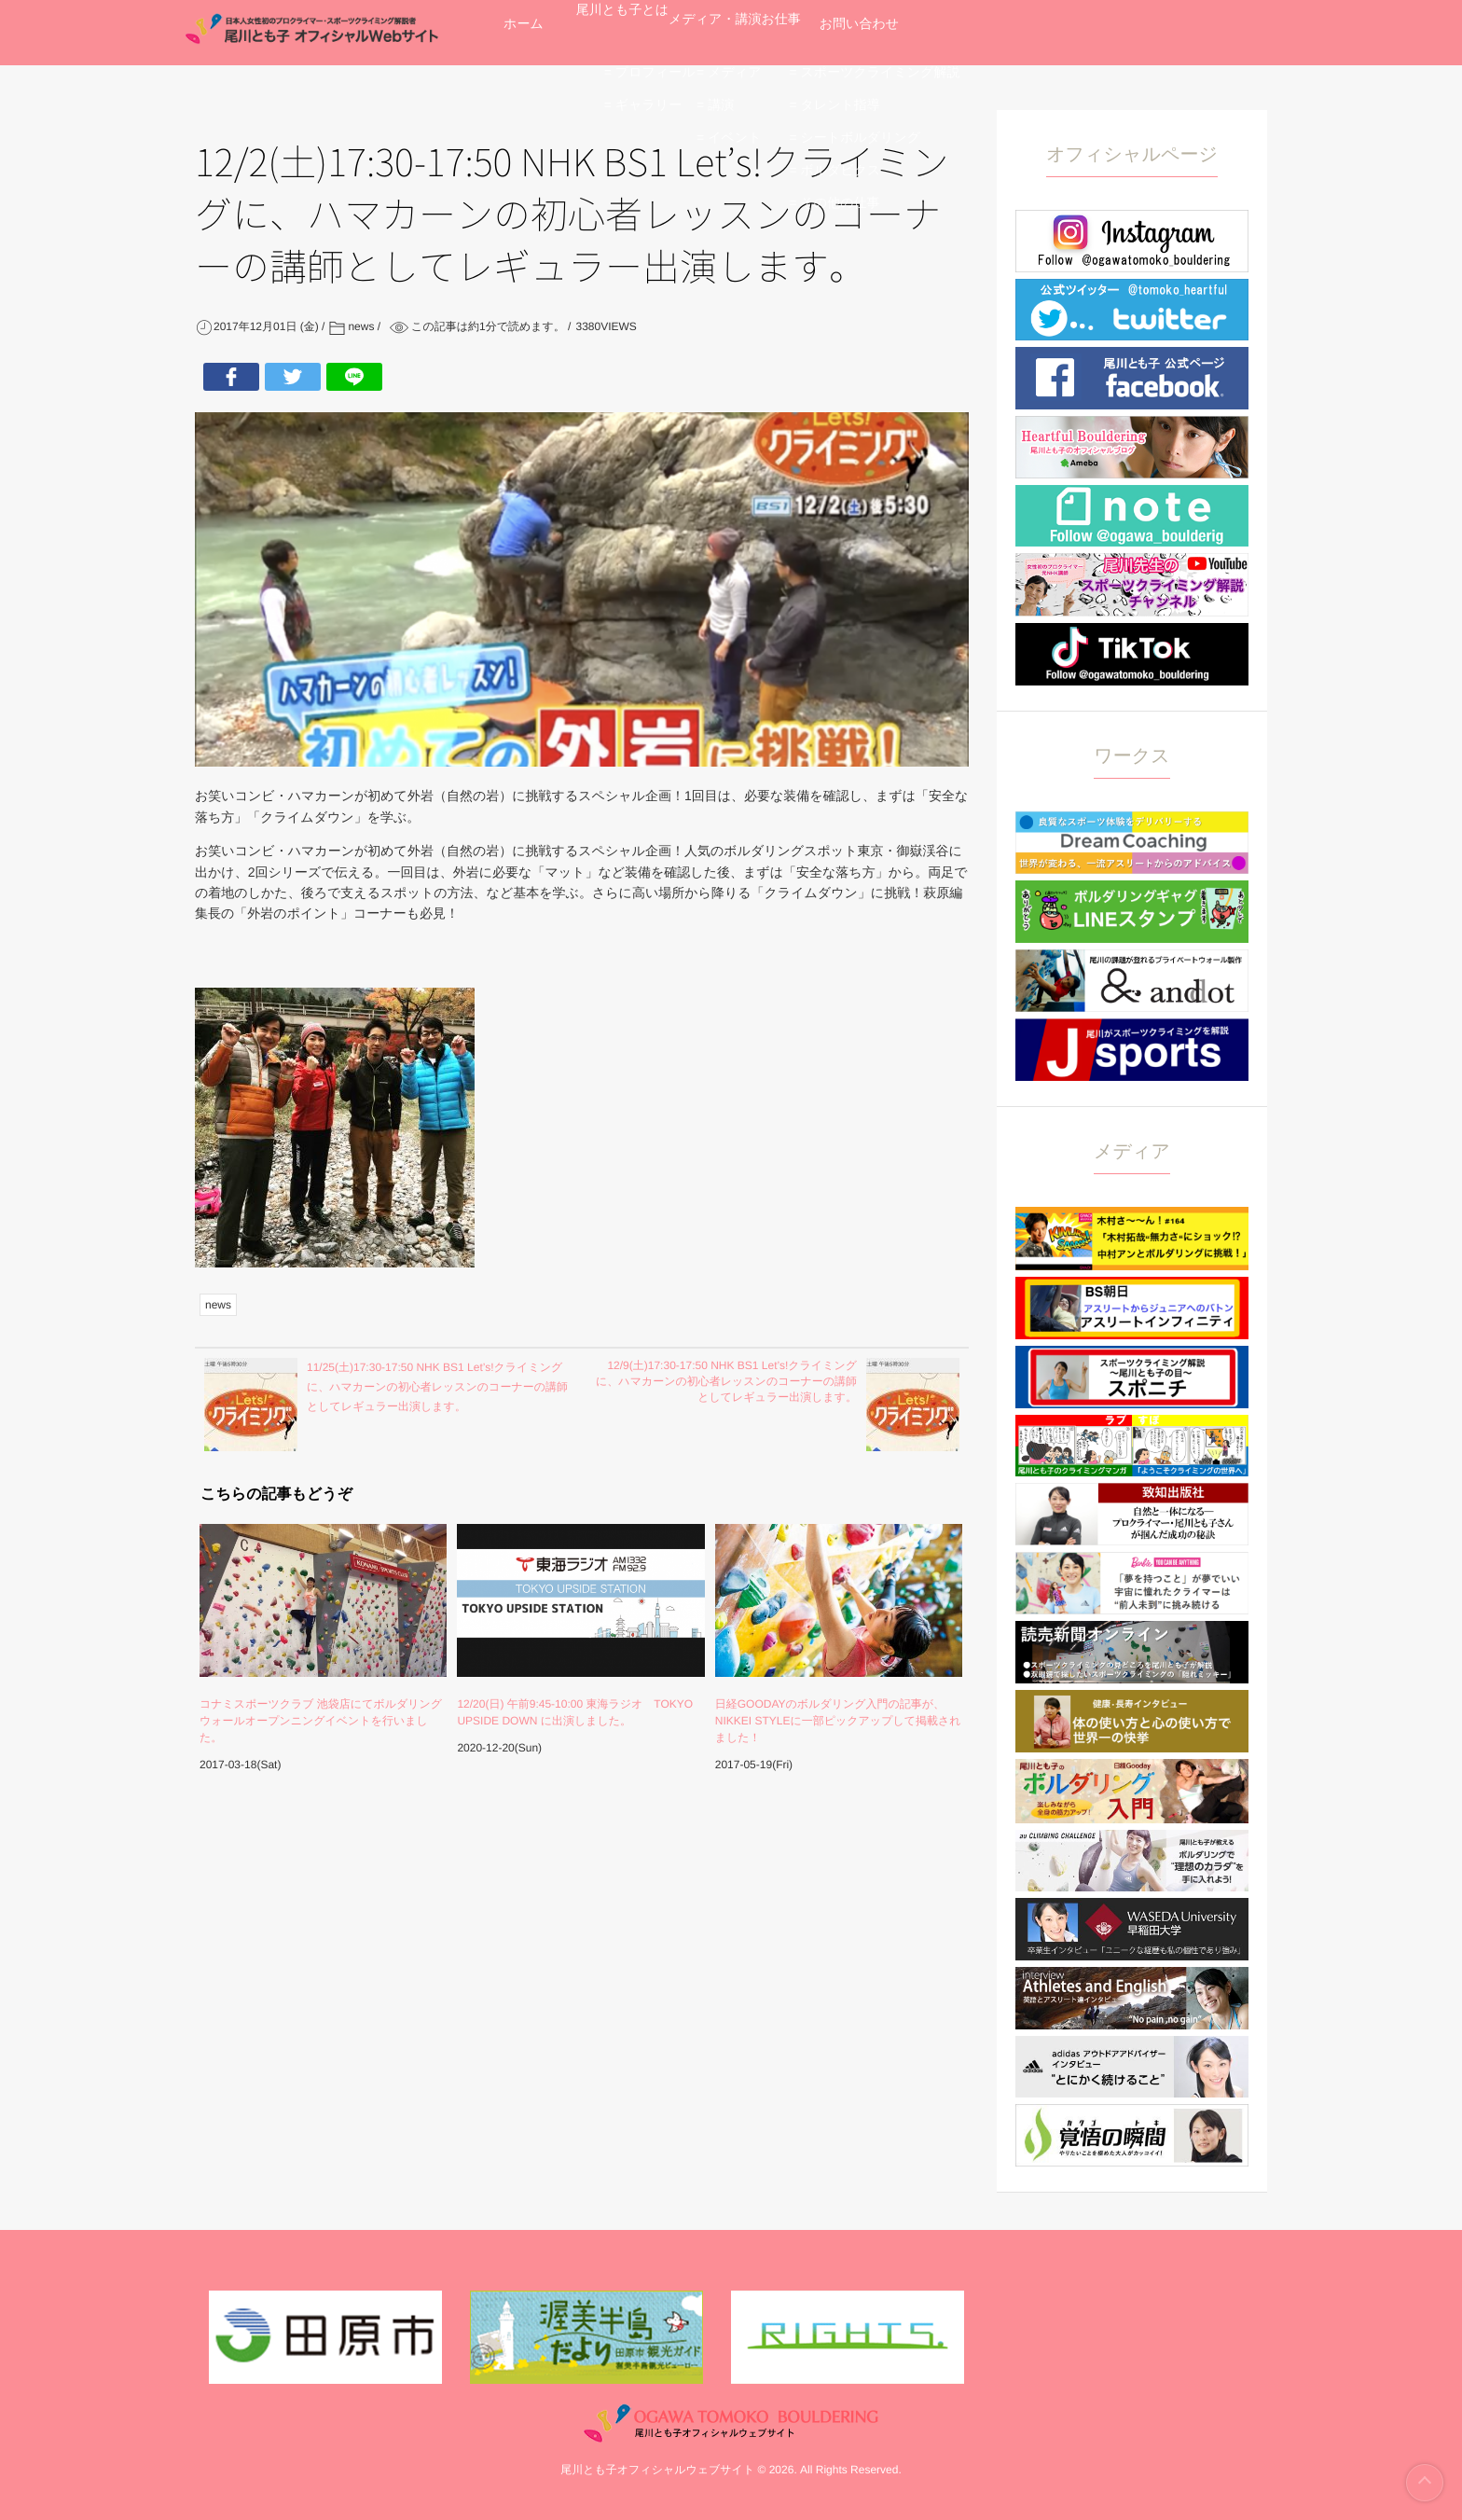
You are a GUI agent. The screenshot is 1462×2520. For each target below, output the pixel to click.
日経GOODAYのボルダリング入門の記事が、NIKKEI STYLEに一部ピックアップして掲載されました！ (838, 1720)
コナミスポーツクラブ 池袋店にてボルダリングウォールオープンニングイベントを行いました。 (321, 1720)
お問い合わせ (1086, 32)
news (218, 1304)
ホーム (549, 32)
